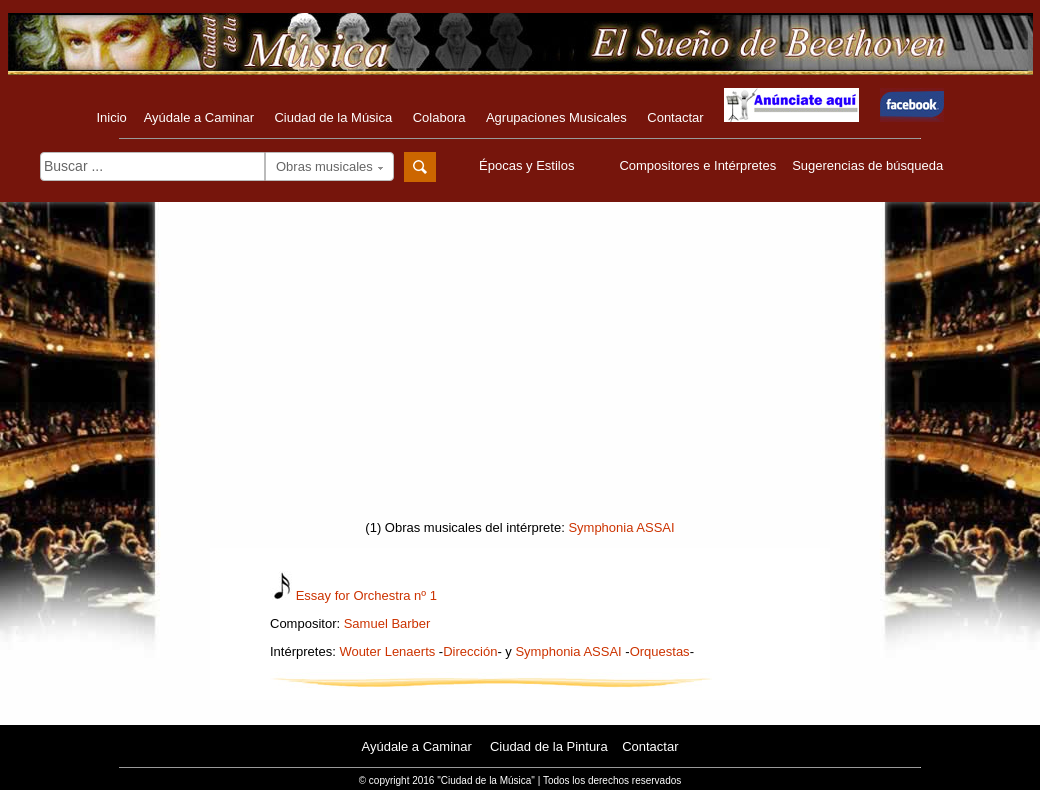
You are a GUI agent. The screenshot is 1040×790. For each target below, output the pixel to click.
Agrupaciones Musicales (556, 117)
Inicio (111, 117)
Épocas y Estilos (529, 165)
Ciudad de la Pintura (549, 746)
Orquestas (660, 651)
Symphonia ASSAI (621, 527)
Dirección (470, 651)
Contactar (675, 117)
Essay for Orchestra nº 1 (366, 595)
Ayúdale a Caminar (199, 117)
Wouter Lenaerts (387, 651)
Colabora (439, 117)
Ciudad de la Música (333, 117)
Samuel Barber (387, 623)
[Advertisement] (520, 367)
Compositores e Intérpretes (697, 165)
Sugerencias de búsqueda (867, 165)
